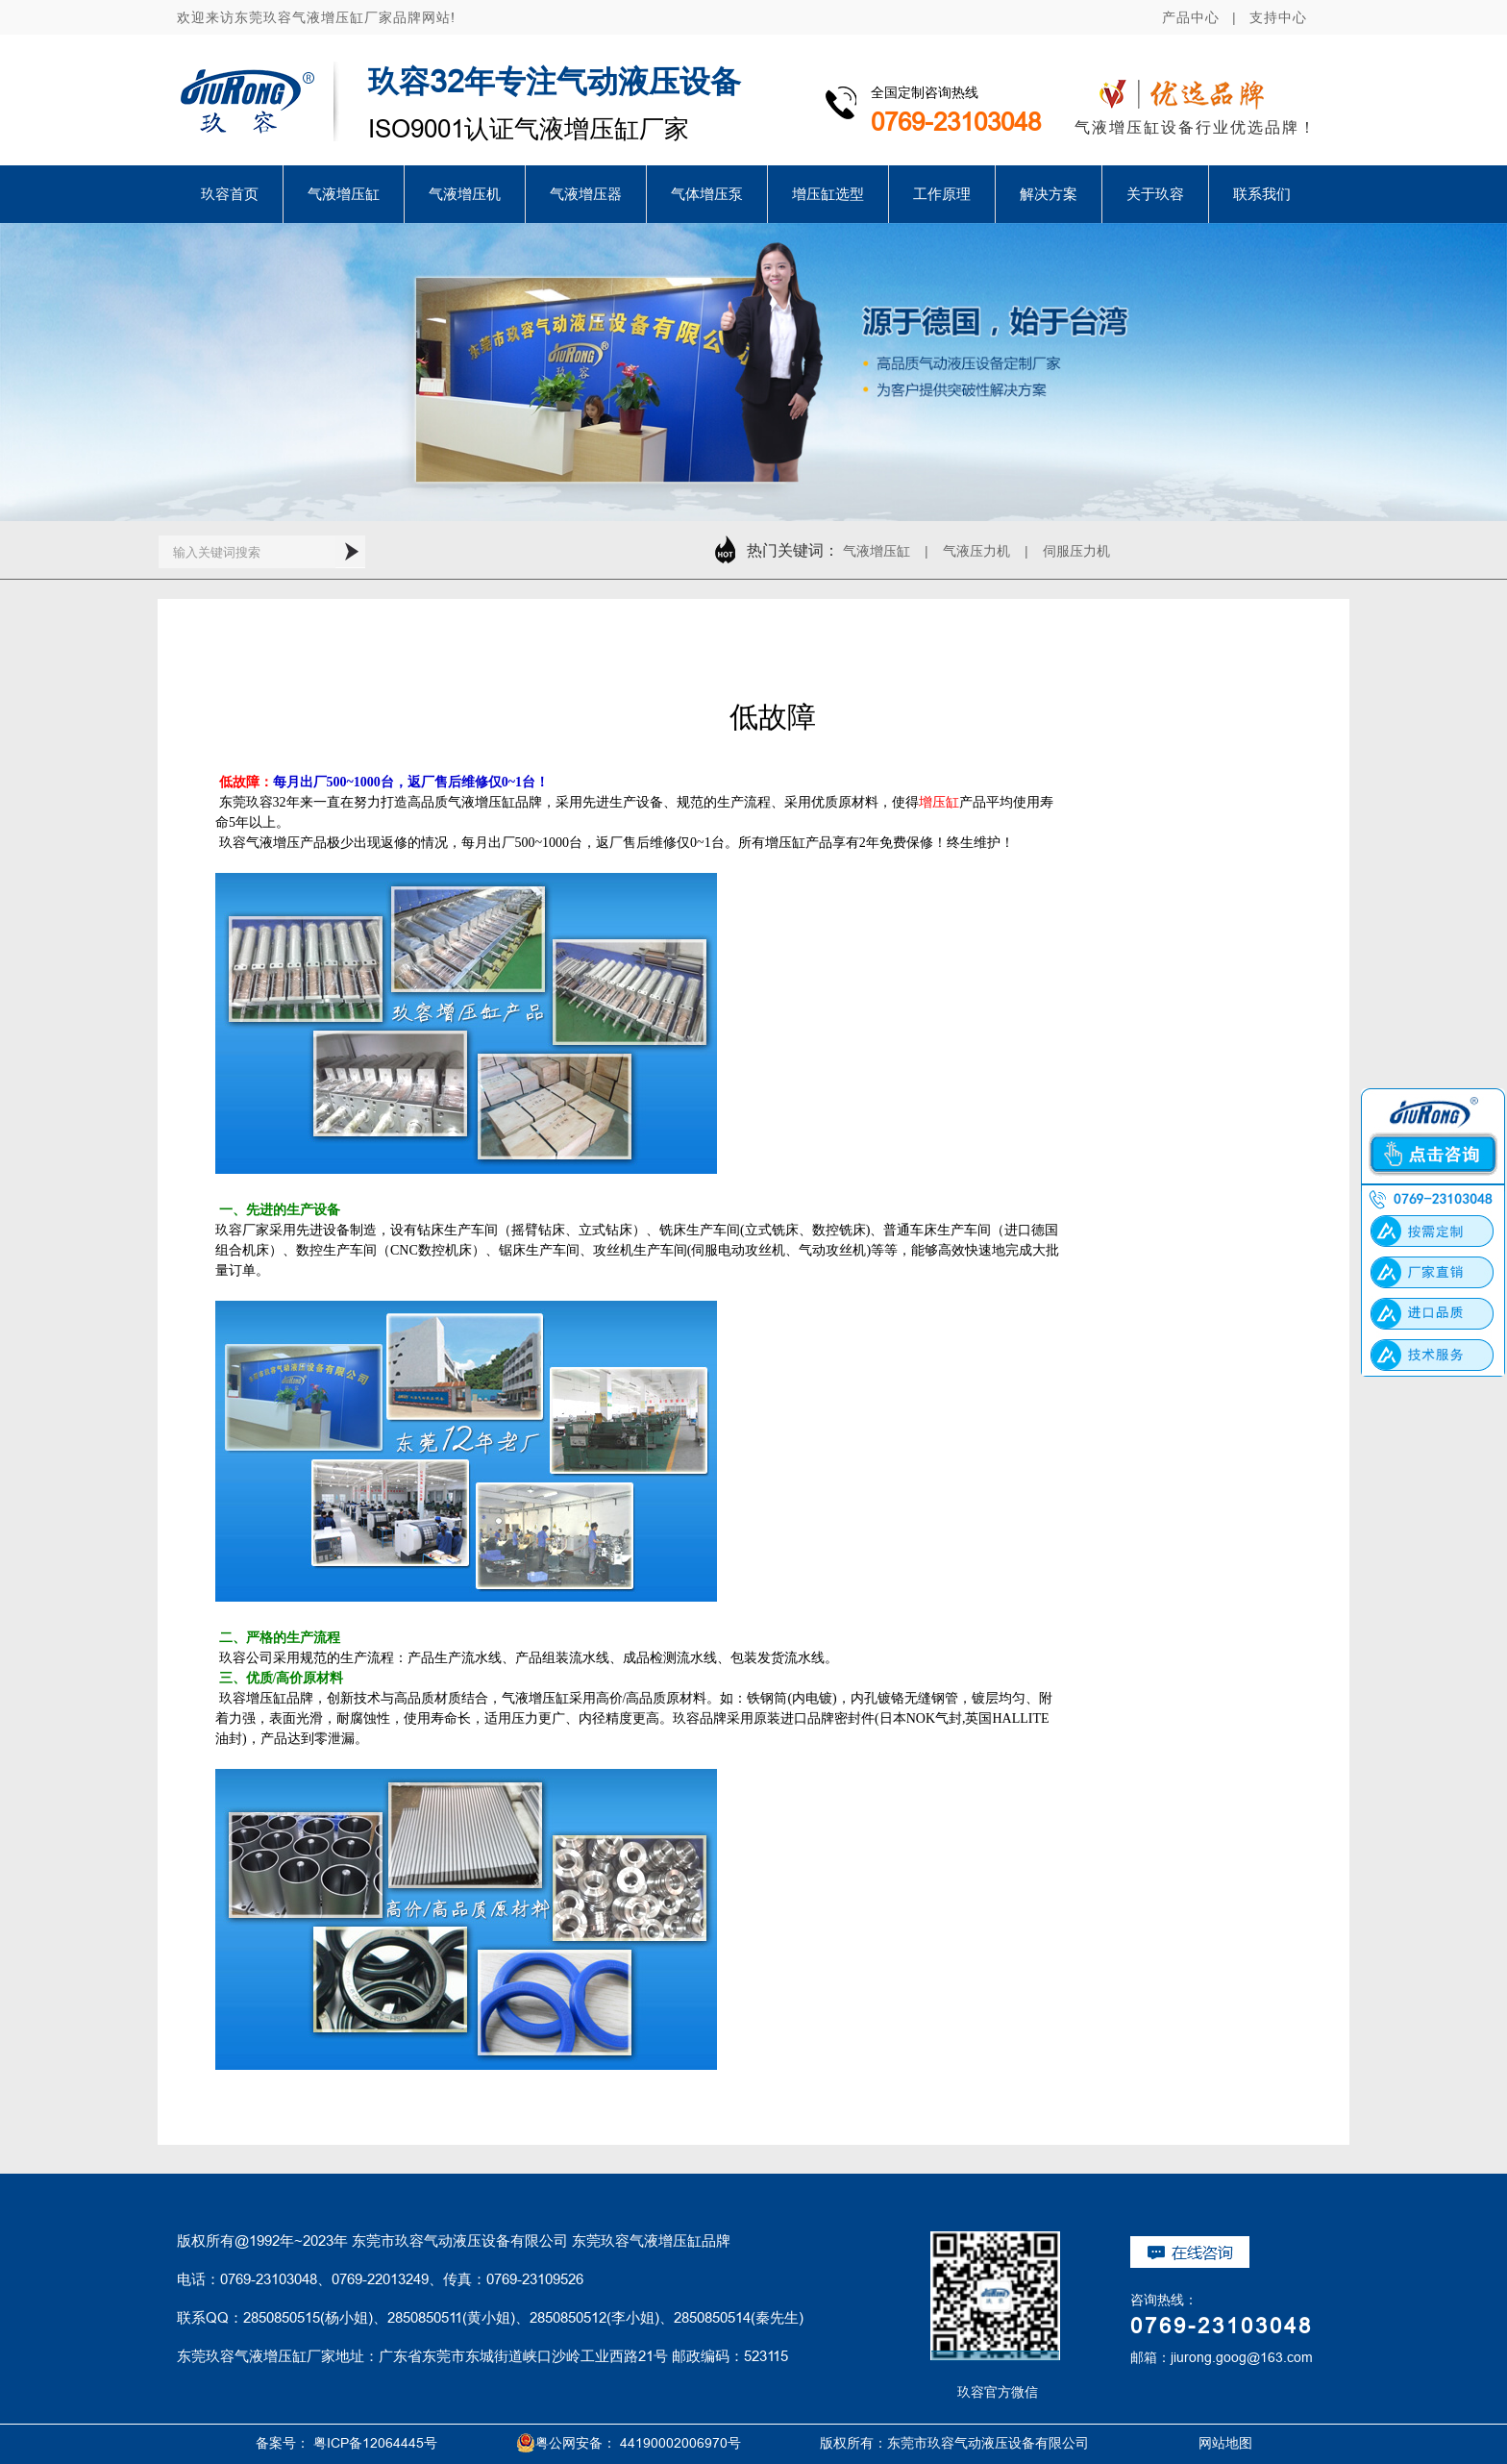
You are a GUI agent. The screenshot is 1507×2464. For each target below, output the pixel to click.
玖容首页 (230, 194)
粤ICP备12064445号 (375, 2443)
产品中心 (1191, 17)
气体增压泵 (707, 194)
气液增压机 (465, 194)
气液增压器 (586, 194)
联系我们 (1262, 194)
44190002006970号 (680, 2443)
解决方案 (1048, 194)
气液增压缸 (344, 194)
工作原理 (942, 194)
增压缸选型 (828, 194)
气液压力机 (976, 551)
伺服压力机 (1076, 551)
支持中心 (1278, 17)
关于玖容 (1155, 194)
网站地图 (1203, 2443)
